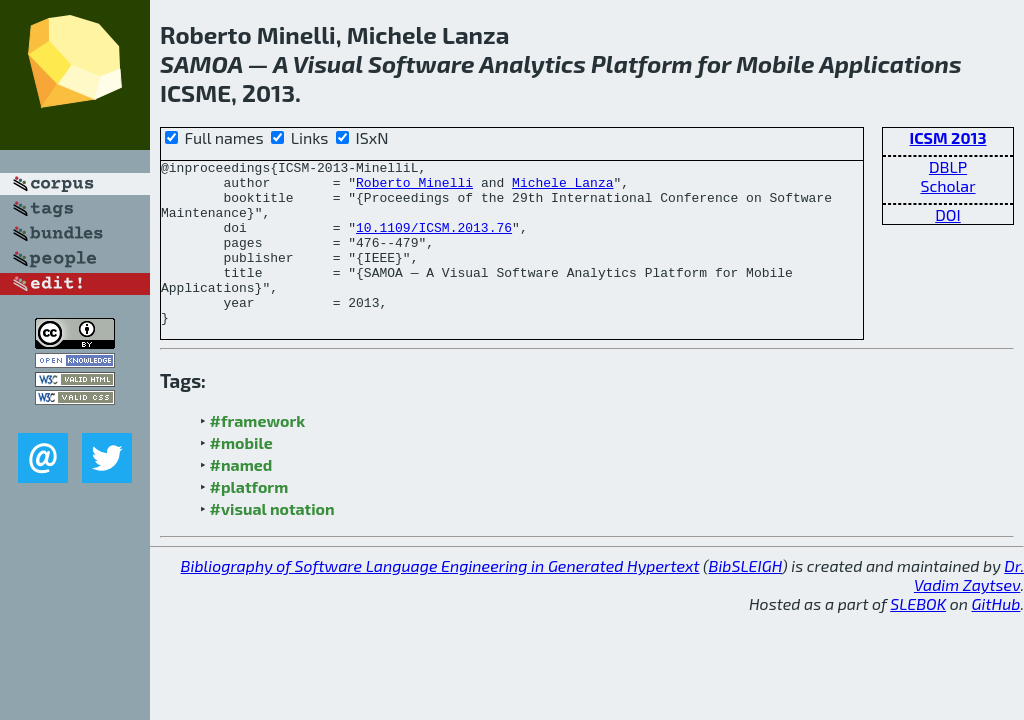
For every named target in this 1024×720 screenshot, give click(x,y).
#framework (258, 453)
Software (421, 63)
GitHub (996, 636)
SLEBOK (918, 636)
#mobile (241, 475)
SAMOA (201, 63)
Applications (890, 63)
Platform (642, 63)
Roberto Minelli (414, 188)
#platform (249, 519)
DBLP (948, 166)
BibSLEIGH (745, 598)
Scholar (947, 185)
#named (241, 497)
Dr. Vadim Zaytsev (969, 608)
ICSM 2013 (948, 137)
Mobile (775, 63)
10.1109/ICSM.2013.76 (434, 242)
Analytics (532, 63)
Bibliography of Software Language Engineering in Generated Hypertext (440, 598)
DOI (948, 214)
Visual (328, 63)
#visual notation (272, 541)
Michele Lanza (562, 188)
